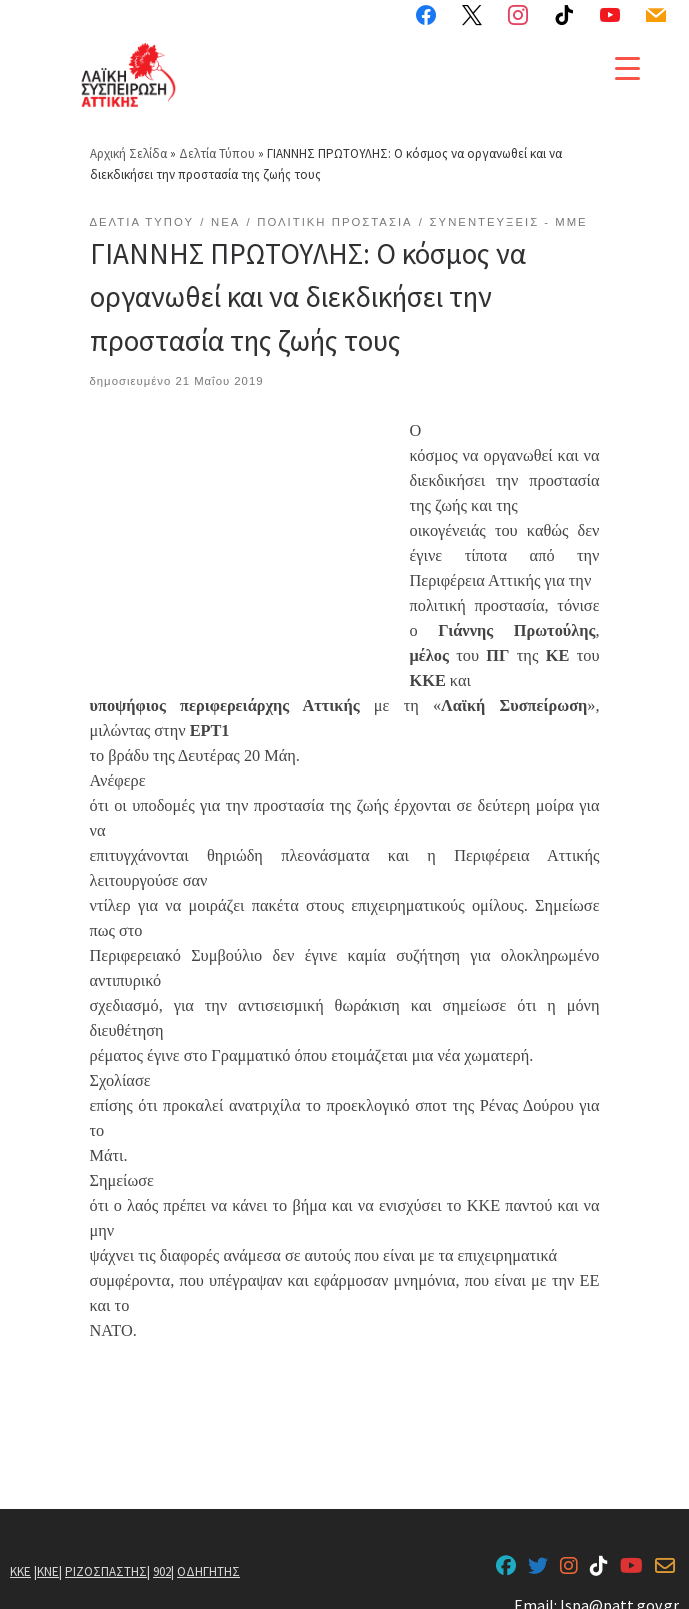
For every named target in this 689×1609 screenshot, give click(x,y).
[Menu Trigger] (627, 68)
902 (162, 1552)
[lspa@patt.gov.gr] (665, 1548)
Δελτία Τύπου (217, 134)
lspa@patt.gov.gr (619, 1587)
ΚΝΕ (48, 1552)
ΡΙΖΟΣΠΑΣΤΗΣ (106, 1552)
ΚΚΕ (20, 1552)
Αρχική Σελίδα (130, 134)
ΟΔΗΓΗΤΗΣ (208, 1552)
